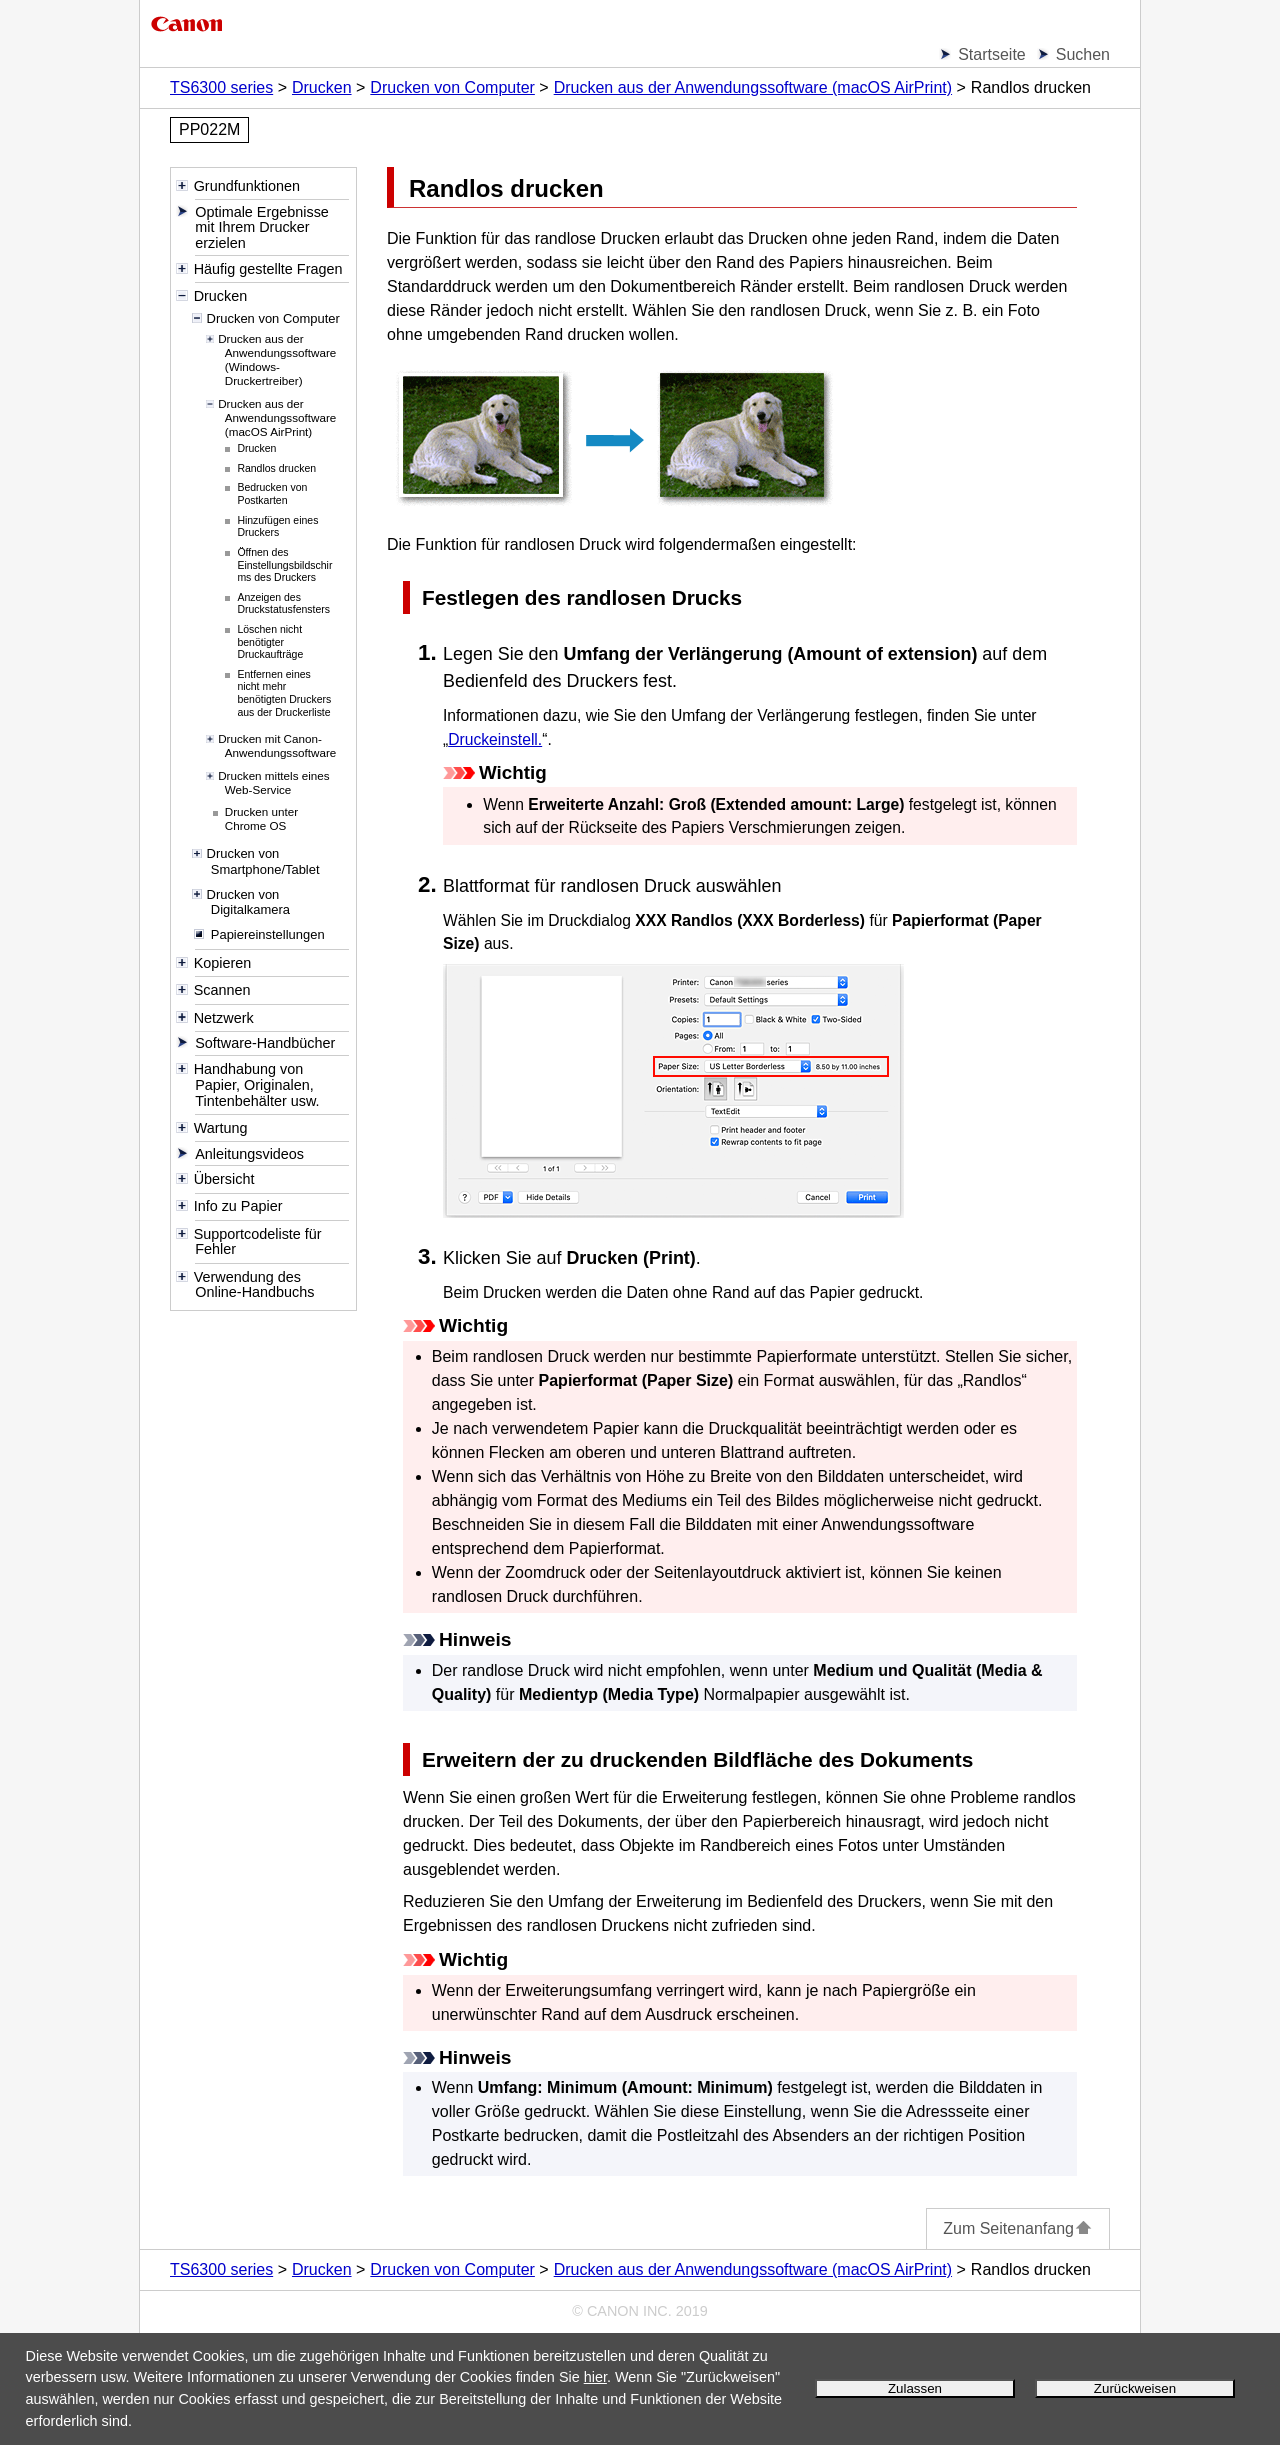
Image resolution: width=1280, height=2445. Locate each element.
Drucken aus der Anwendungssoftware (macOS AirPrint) (753, 87)
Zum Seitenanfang (1018, 2228)
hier (595, 2377)
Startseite (992, 54)
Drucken (322, 87)
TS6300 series (221, 87)
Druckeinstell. (495, 739)
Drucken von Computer (452, 87)
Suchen (1083, 54)
